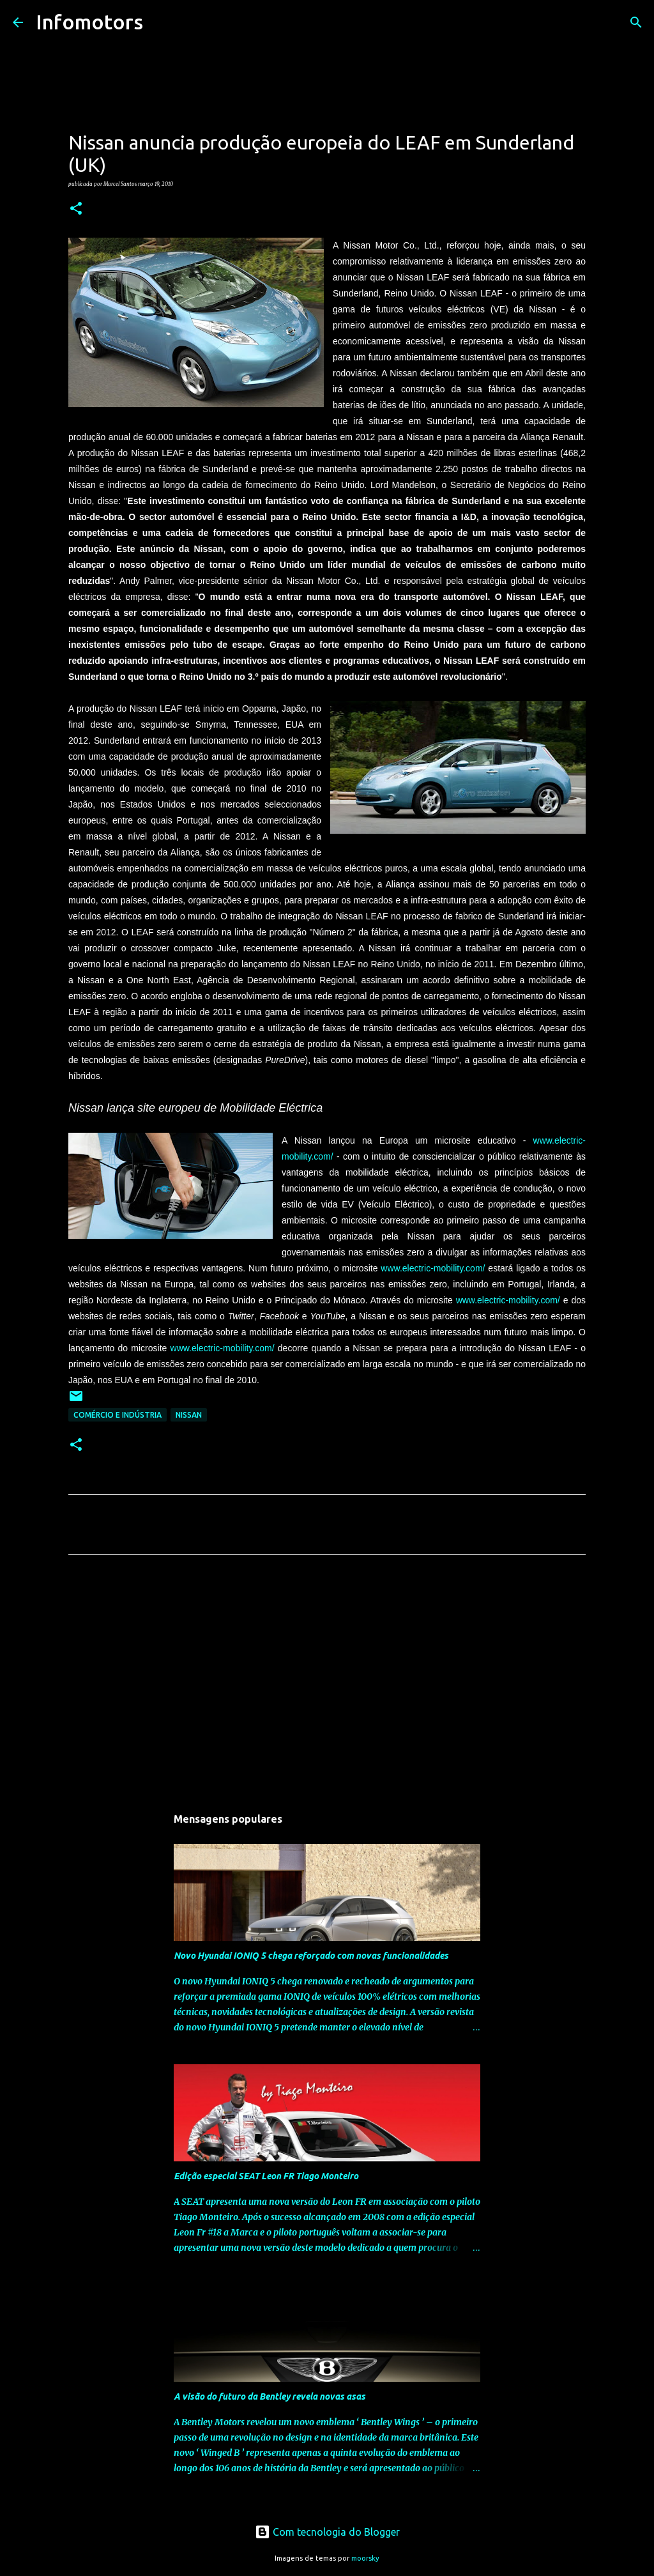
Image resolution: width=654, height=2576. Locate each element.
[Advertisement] (327, 1684)
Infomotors (89, 21)
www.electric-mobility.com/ (433, 1268)
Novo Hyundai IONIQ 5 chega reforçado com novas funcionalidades (311, 1956)
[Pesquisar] (161, 22)
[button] (76, 209)
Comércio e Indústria (117, 1415)
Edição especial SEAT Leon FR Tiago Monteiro (266, 2176)
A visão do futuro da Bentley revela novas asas (269, 2396)
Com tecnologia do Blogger (327, 2532)
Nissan (189, 1415)
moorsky (365, 2558)
